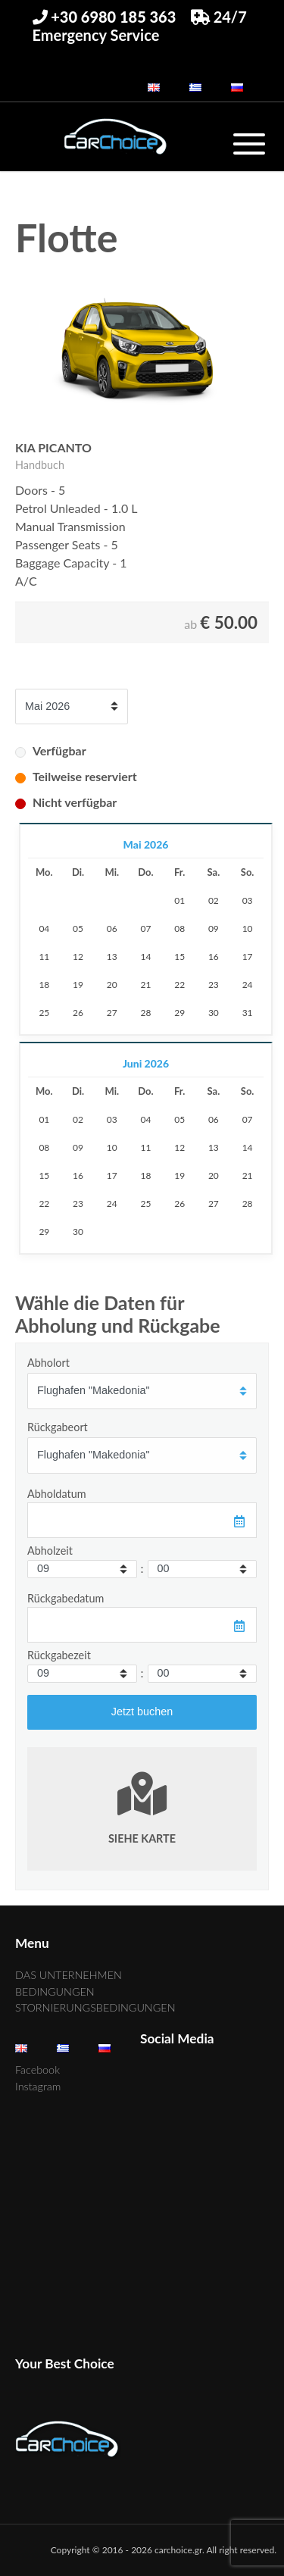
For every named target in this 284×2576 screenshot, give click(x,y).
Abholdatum (56, 1493)
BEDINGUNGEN (55, 1991)
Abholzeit (50, 1550)
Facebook (37, 2069)
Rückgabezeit (59, 1655)
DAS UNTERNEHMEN (68, 1974)
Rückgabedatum (65, 1598)
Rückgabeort (57, 1427)
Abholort (48, 1362)
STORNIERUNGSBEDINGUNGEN (95, 2007)
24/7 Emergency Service (140, 26)
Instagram (38, 2086)
